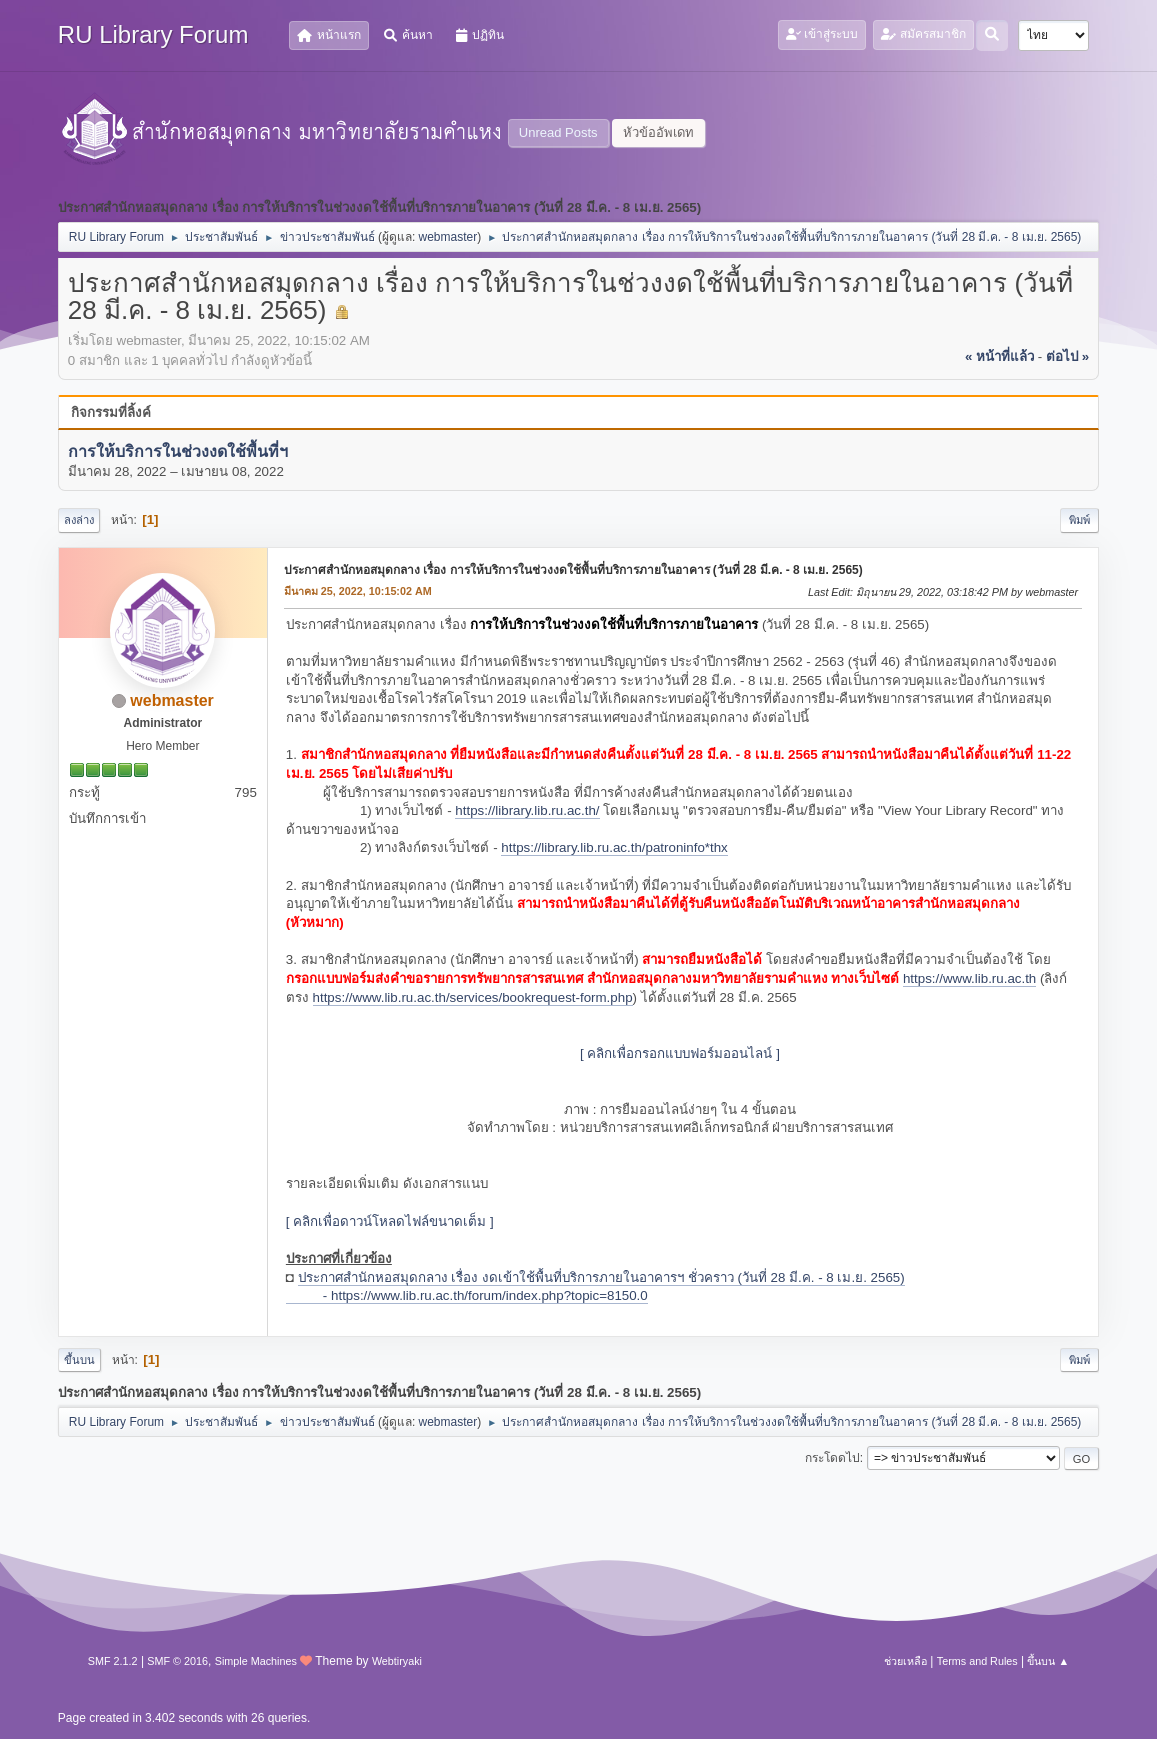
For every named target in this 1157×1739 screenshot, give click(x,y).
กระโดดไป (832, 1458)
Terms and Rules (977, 1661)
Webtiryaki (397, 1661)
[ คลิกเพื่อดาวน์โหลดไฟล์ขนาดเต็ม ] (390, 1221)
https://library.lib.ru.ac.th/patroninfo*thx (614, 847)
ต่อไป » (1067, 356)
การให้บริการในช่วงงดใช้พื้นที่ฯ (178, 451)
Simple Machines (256, 1661)
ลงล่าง (79, 520)
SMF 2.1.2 (113, 1661)
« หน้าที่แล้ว (999, 356)
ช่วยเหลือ (905, 1661)
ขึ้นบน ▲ (1048, 1661)
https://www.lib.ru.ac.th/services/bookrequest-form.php (473, 997)
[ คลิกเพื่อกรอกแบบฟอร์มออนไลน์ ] (680, 1053)
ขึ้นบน (79, 1360)
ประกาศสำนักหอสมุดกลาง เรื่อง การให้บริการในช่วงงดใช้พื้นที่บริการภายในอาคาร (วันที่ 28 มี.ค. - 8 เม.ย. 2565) (573, 570)
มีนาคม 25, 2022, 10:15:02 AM (358, 591)
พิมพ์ (1079, 520)
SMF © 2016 (177, 1661)
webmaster (448, 237)
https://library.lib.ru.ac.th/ (527, 810)
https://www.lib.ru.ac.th (969, 978)
